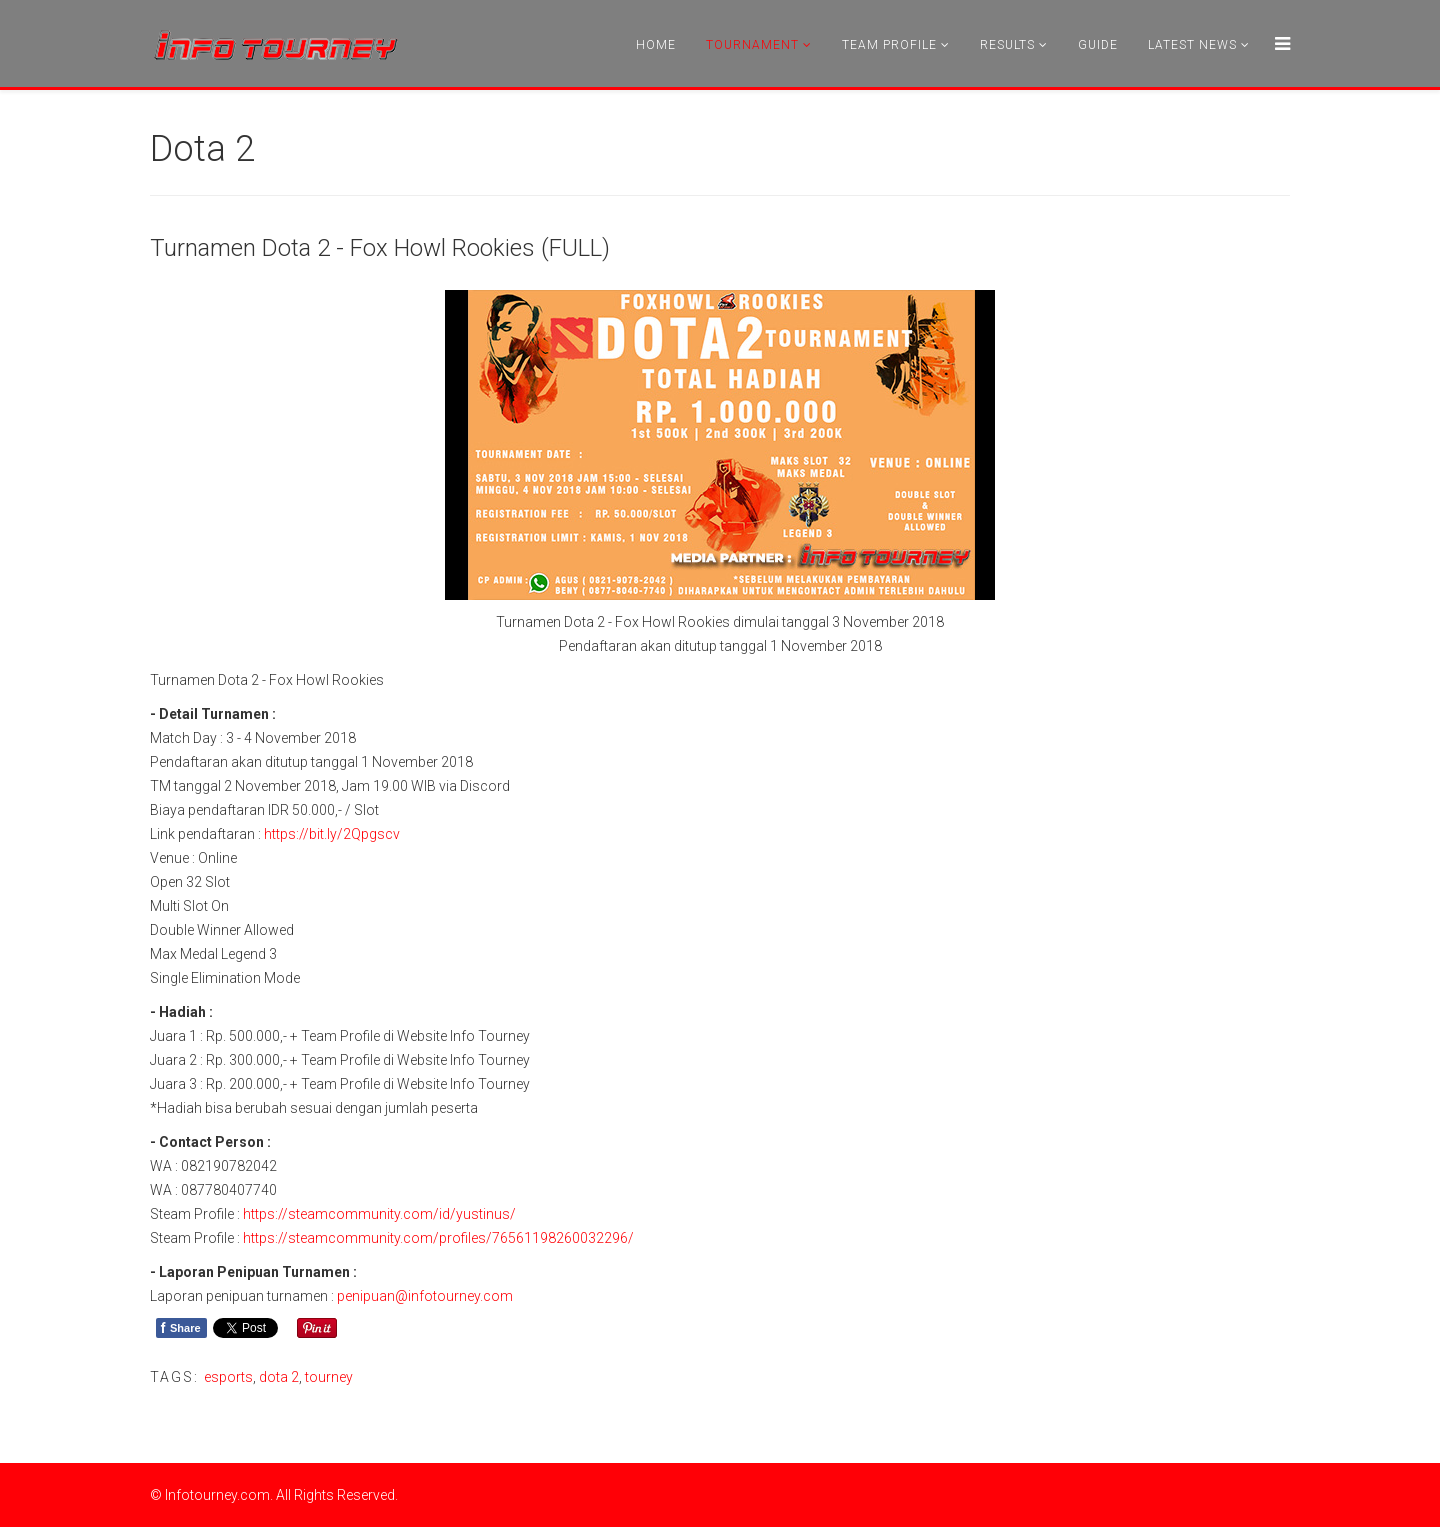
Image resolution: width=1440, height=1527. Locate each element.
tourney (329, 1377)
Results (1007, 45)
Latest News (1192, 45)
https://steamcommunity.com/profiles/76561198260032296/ (438, 1238)
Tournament (752, 45)
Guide (1098, 45)
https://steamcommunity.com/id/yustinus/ (379, 1214)
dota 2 (279, 1377)
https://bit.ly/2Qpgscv (332, 834)
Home (656, 45)
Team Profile (889, 45)
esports (228, 1377)
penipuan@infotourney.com (425, 1296)
